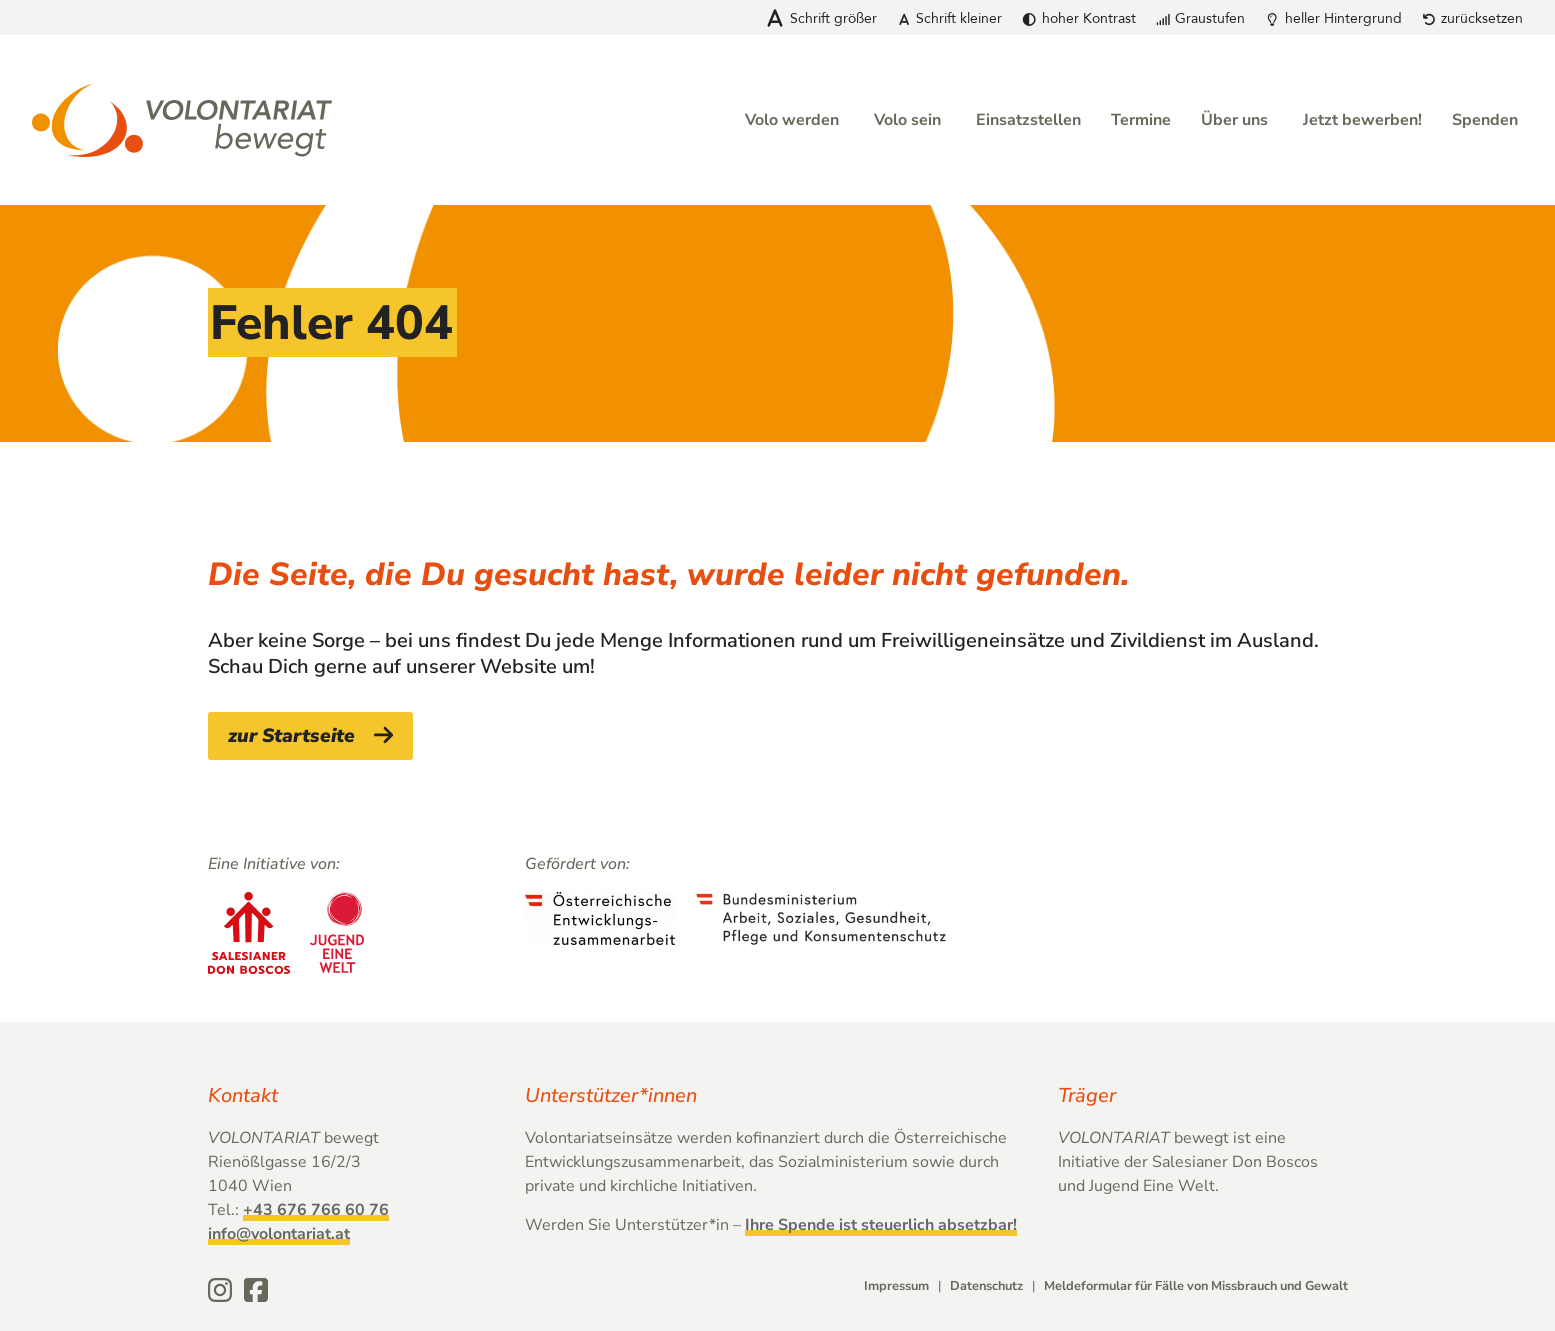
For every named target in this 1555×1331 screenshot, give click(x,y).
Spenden (1485, 120)
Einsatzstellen (1028, 120)
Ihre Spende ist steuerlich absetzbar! (881, 1225)
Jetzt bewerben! (1362, 120)
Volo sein (907, 120)
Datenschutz (986, 1286)
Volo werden (792, 120)
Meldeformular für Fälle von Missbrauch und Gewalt (1196, 1286)
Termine (1141, 120)
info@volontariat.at (279, 1234)
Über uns (1234, 120)
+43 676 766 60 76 (316, 1210)
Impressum (896, 1286)
